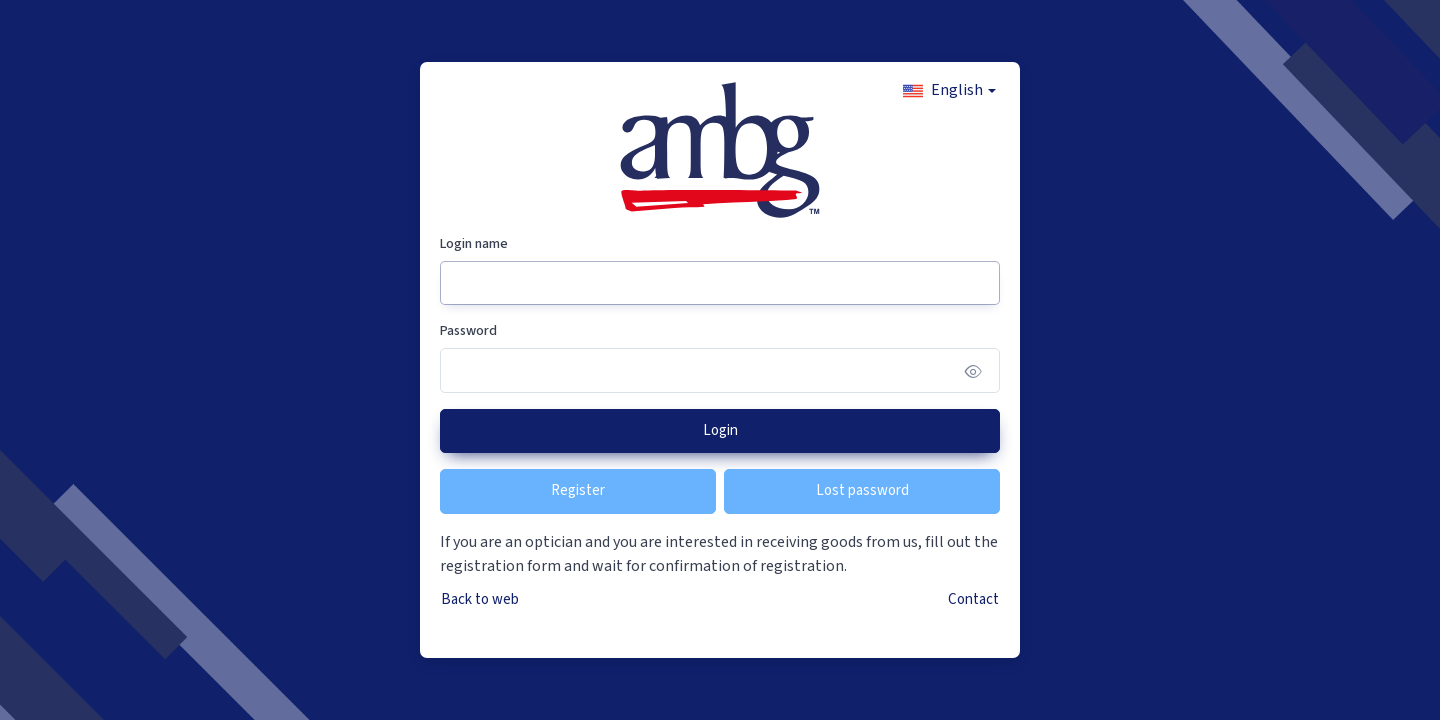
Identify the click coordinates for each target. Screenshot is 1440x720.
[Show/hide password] (973, 370)
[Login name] (720, 283)
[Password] (720, 370)
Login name (474, 244)
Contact (973, 599)
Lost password (862, 490)
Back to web (480, 599)
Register (578, 490)
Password (468, 331)
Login (720, 430)
